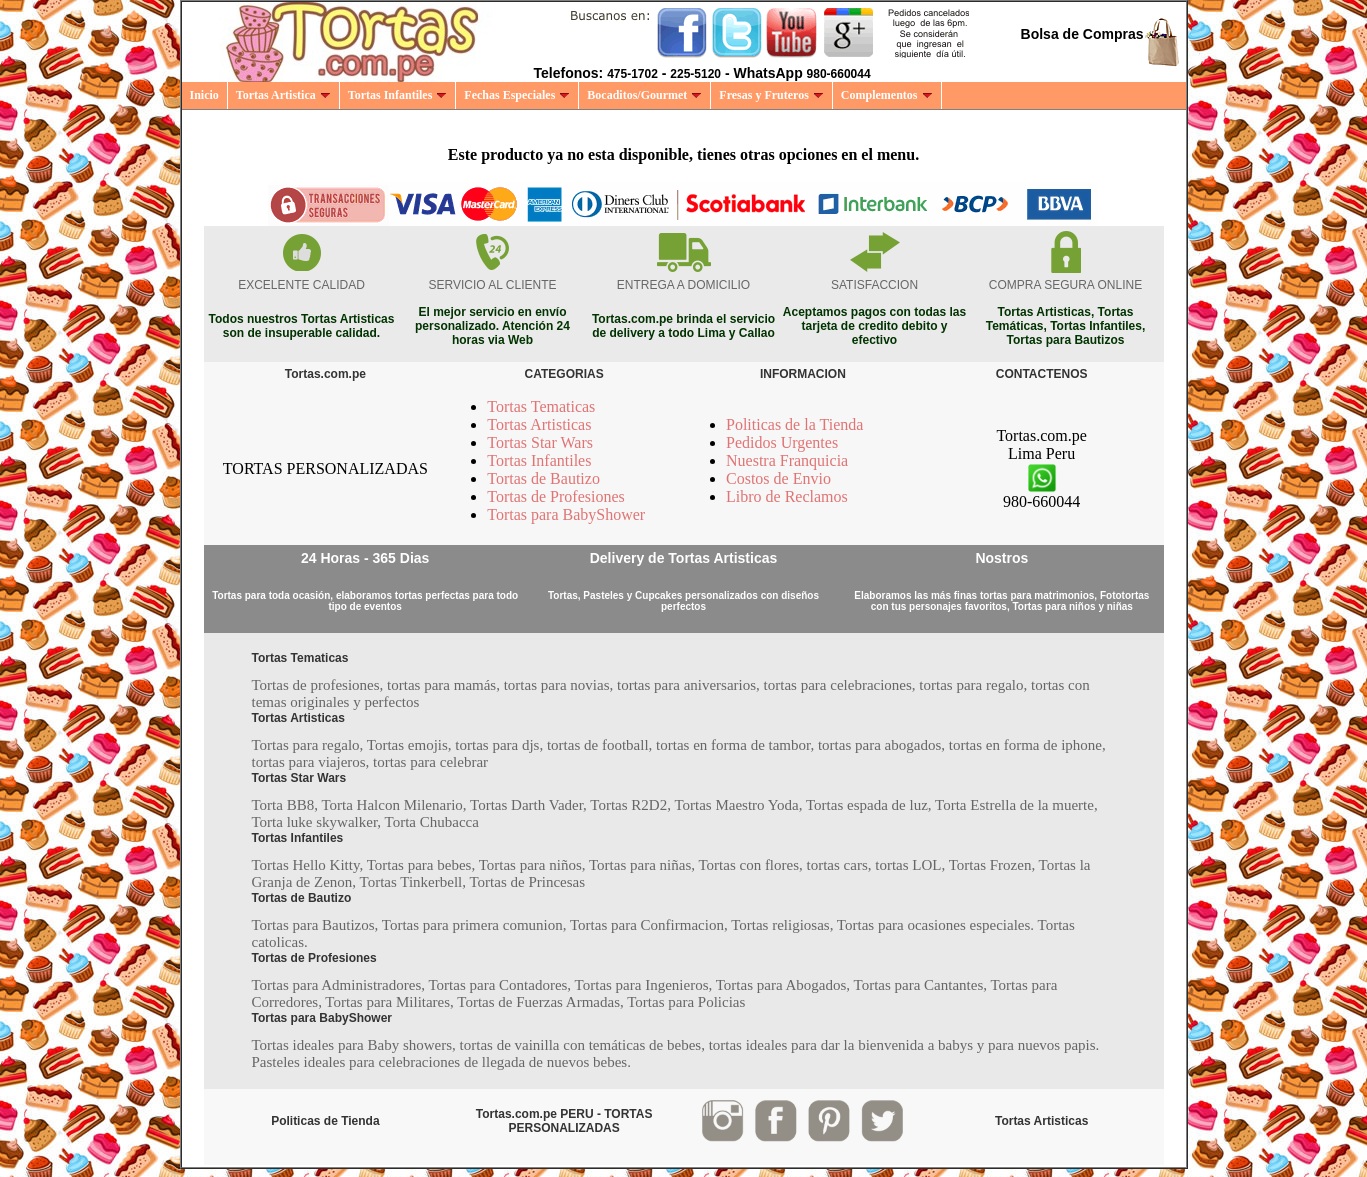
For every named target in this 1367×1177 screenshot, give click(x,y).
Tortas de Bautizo (543, 478)
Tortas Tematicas (541, 406)
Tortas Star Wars (540, 442)
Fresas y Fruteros (771, 95)
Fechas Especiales (517, 95)
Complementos (887, 95)
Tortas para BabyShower (566, 514)
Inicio (204, 95)
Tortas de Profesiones (556, 496)
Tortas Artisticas (539, 424)
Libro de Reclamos (787, 496)
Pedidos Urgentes (782, 442)
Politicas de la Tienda (794, 424)
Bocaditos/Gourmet (644, 95)
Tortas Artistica (283, 95)
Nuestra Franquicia (787, 460)
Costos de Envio (778, 478)
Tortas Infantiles (398, 95)
